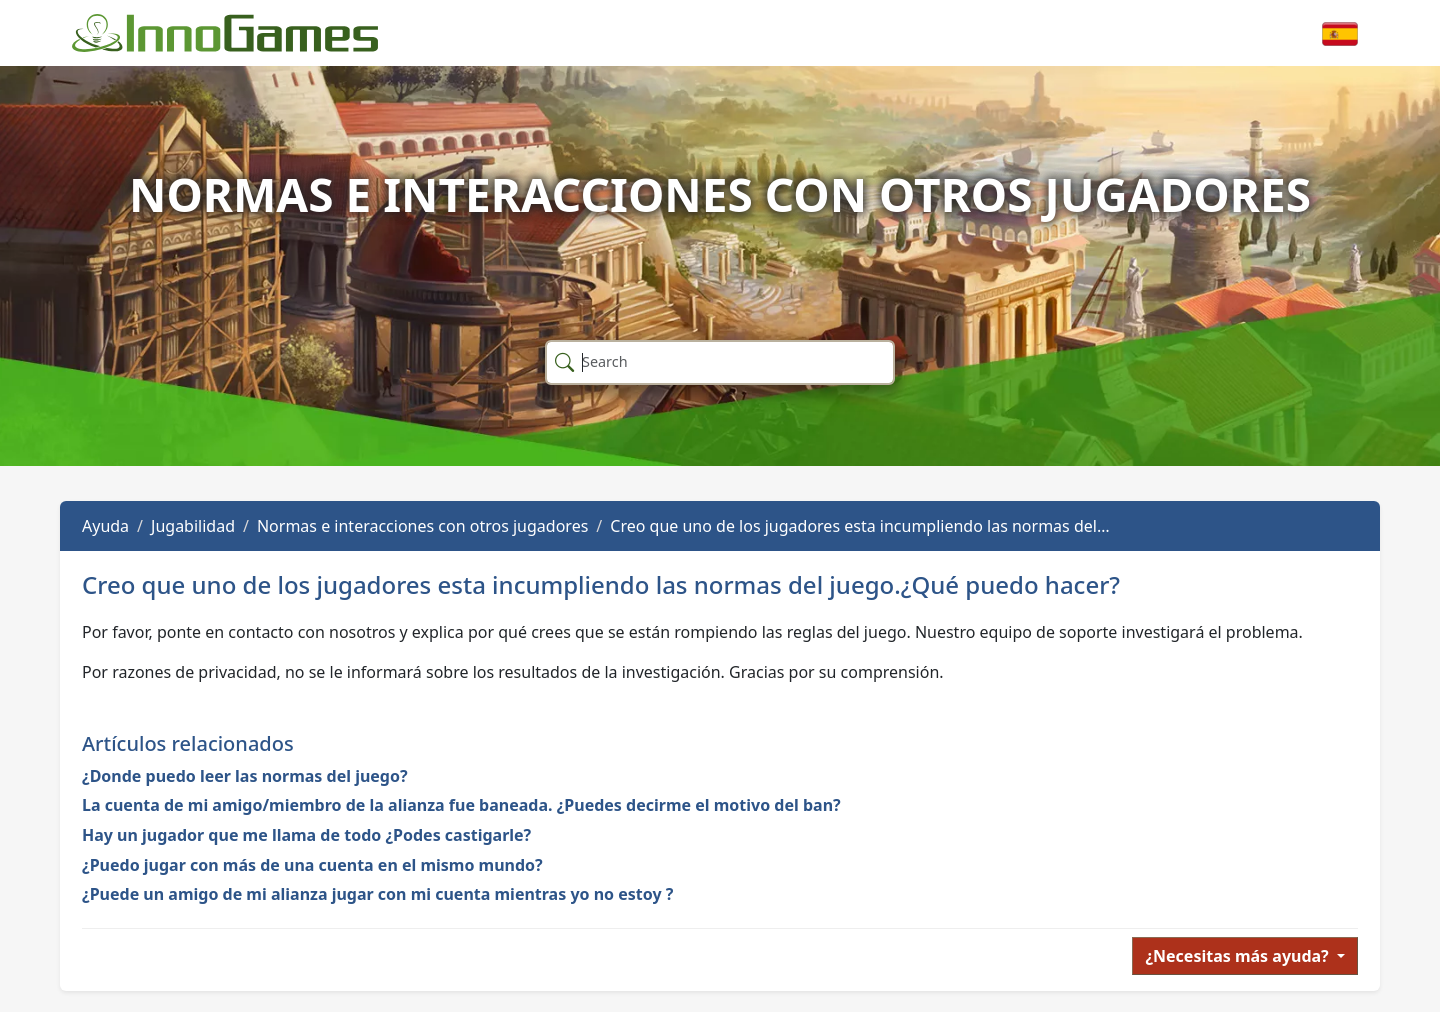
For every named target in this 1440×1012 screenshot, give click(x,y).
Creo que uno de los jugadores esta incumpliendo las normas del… (859, 526)
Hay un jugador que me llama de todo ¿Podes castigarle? (306, 835)
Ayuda (105, 526)
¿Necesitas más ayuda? (1239, 956)
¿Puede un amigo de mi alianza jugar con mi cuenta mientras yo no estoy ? (377, 894)
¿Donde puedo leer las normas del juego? (245, 776)
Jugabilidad (193, 526)
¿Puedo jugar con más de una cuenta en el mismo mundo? (312, 865)
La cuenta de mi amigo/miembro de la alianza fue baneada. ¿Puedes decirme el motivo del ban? (461, 805)
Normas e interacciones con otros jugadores (422, 526)
